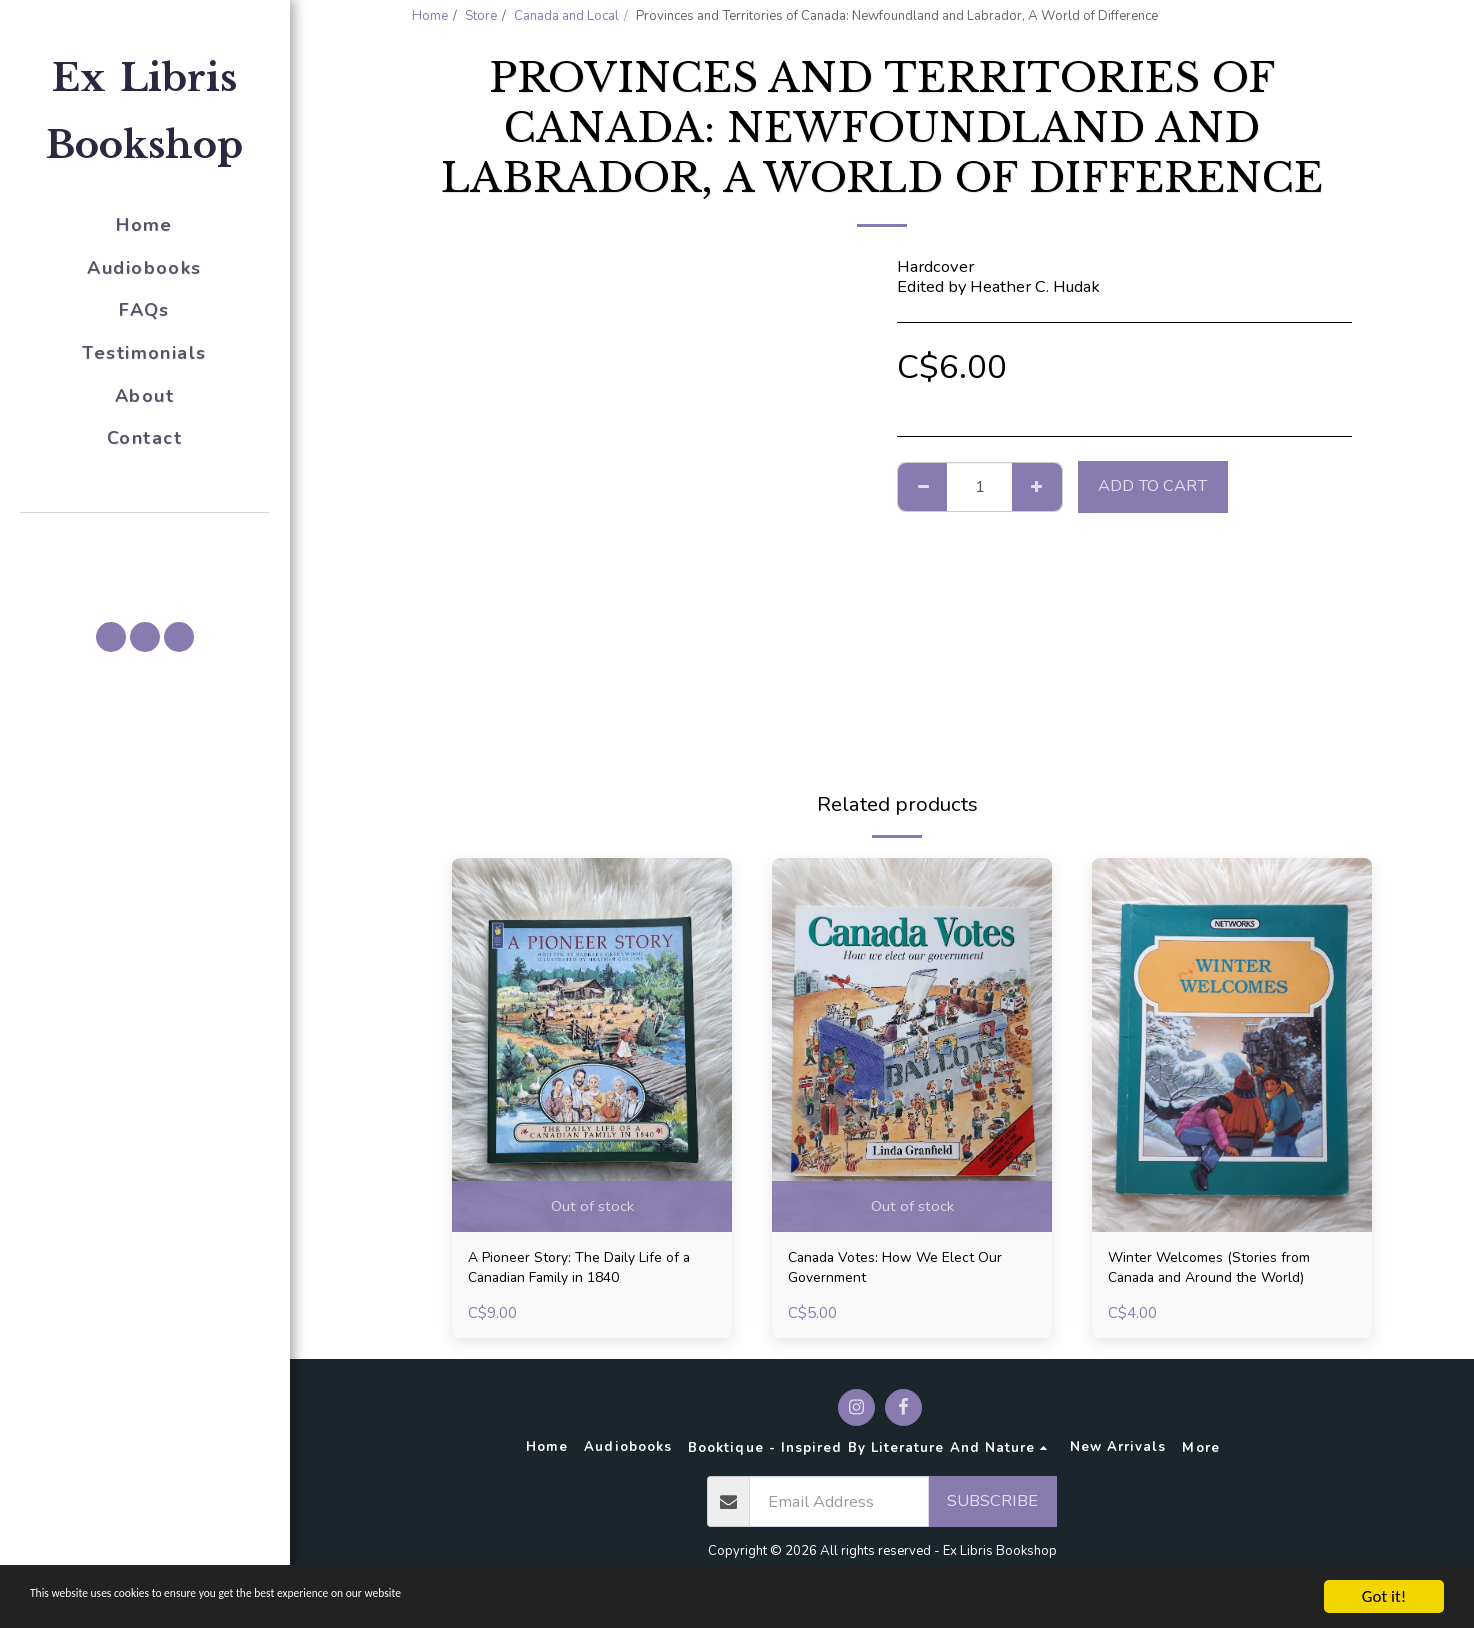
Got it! (1384, 1596)
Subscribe (992, 1508)
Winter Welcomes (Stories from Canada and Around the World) (1226, 1272)
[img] (592, 1044)
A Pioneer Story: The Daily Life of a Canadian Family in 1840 (590, 1272)
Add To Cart (1152, 485)
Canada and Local (566, 16)
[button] (145, 541)
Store (481, 16)
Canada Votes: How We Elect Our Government (910, 1272)
